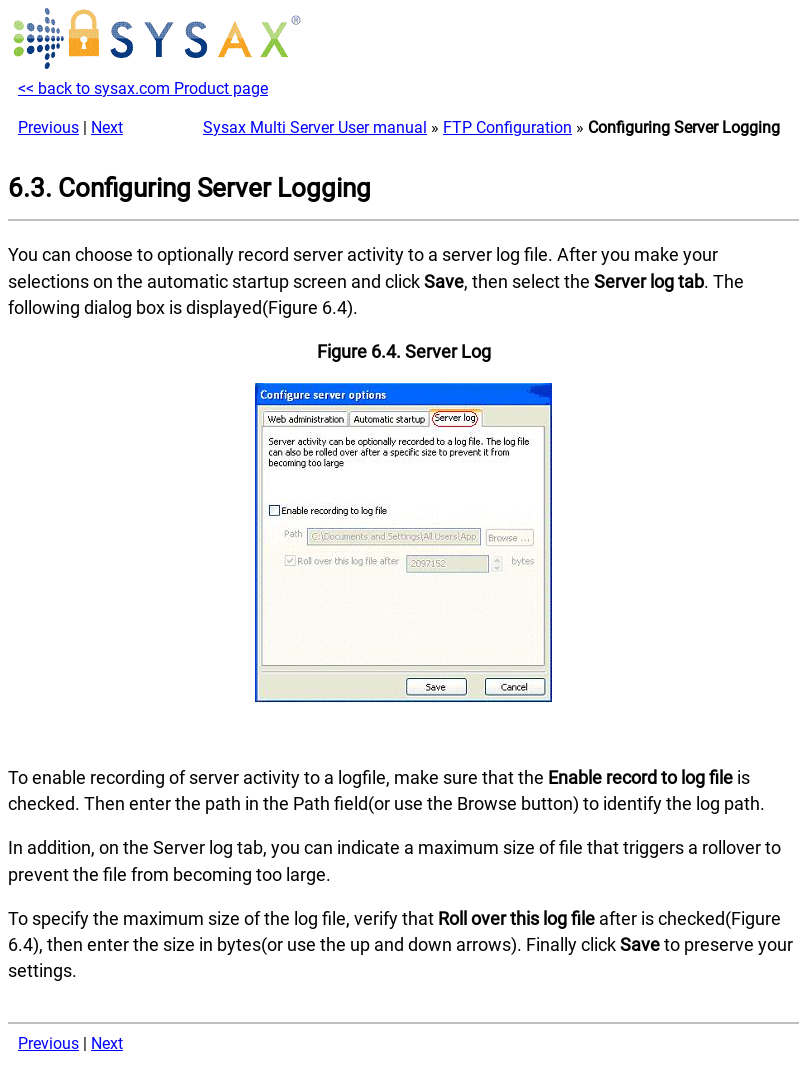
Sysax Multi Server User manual (315, 127)
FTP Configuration (507, 127)
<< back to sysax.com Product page (143, 88)
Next (107, 127)
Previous (48, 127)
